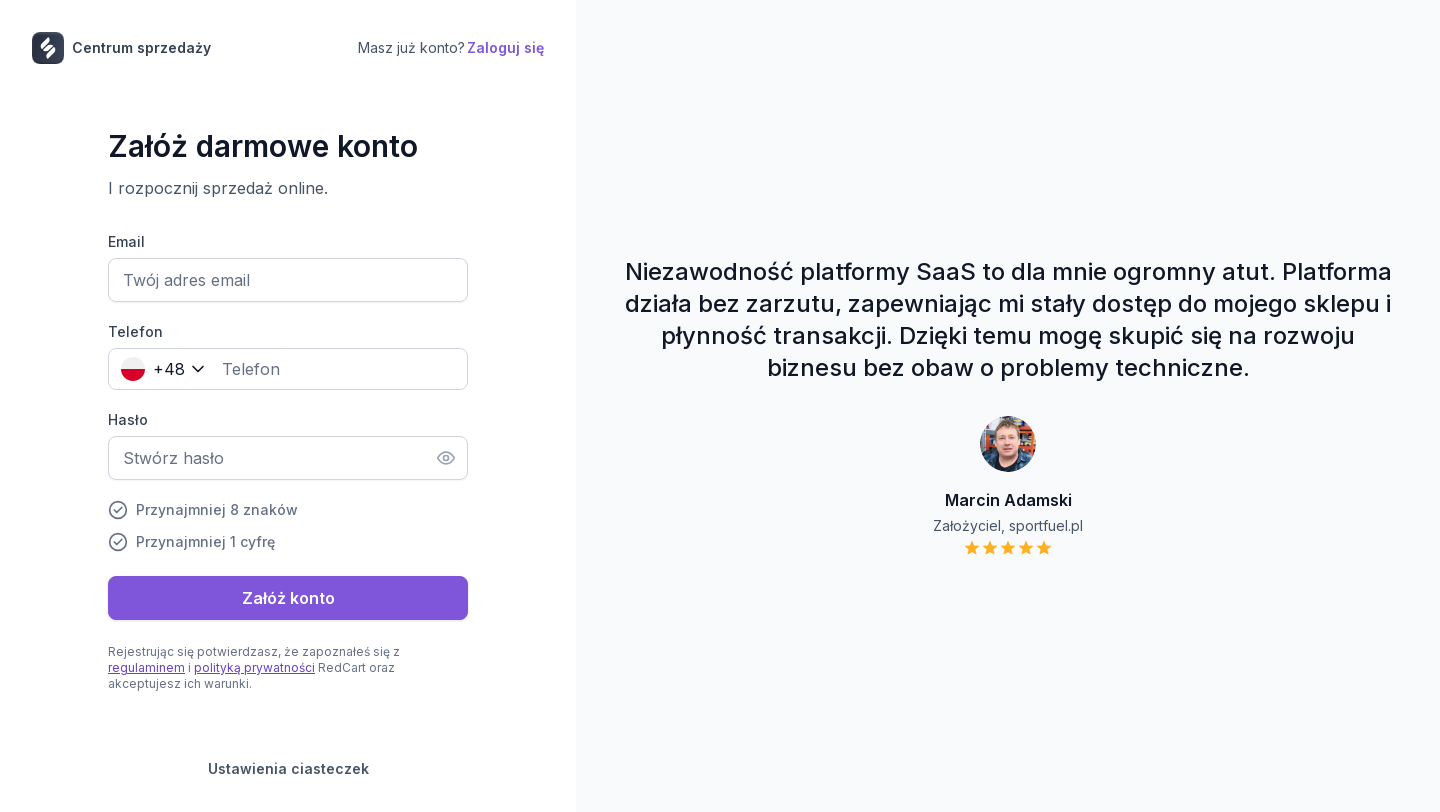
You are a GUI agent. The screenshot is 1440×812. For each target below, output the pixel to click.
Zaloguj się (505, 47)
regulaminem (146, 667)
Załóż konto (288, 598)
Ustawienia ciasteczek (288, 768)
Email (126, 241)
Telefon (135, 331)
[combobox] (158, 369)
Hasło (128, 419)
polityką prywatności (254, 667)
